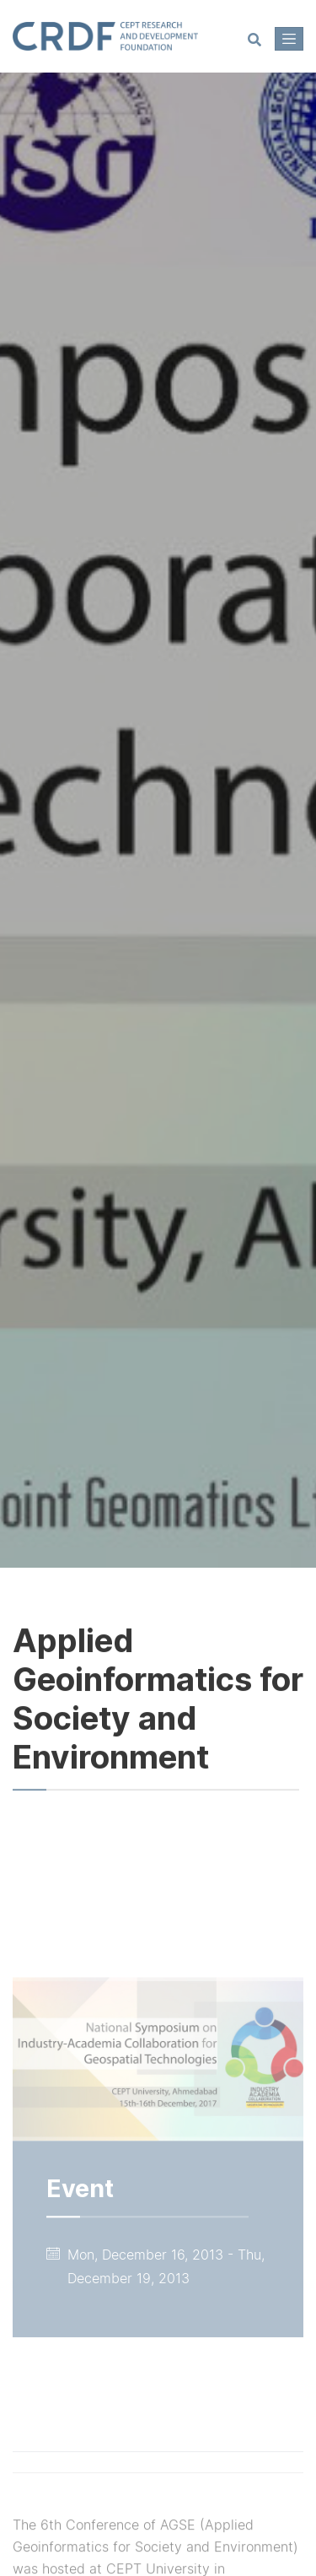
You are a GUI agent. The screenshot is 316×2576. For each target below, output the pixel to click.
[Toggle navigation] (289, 39)
